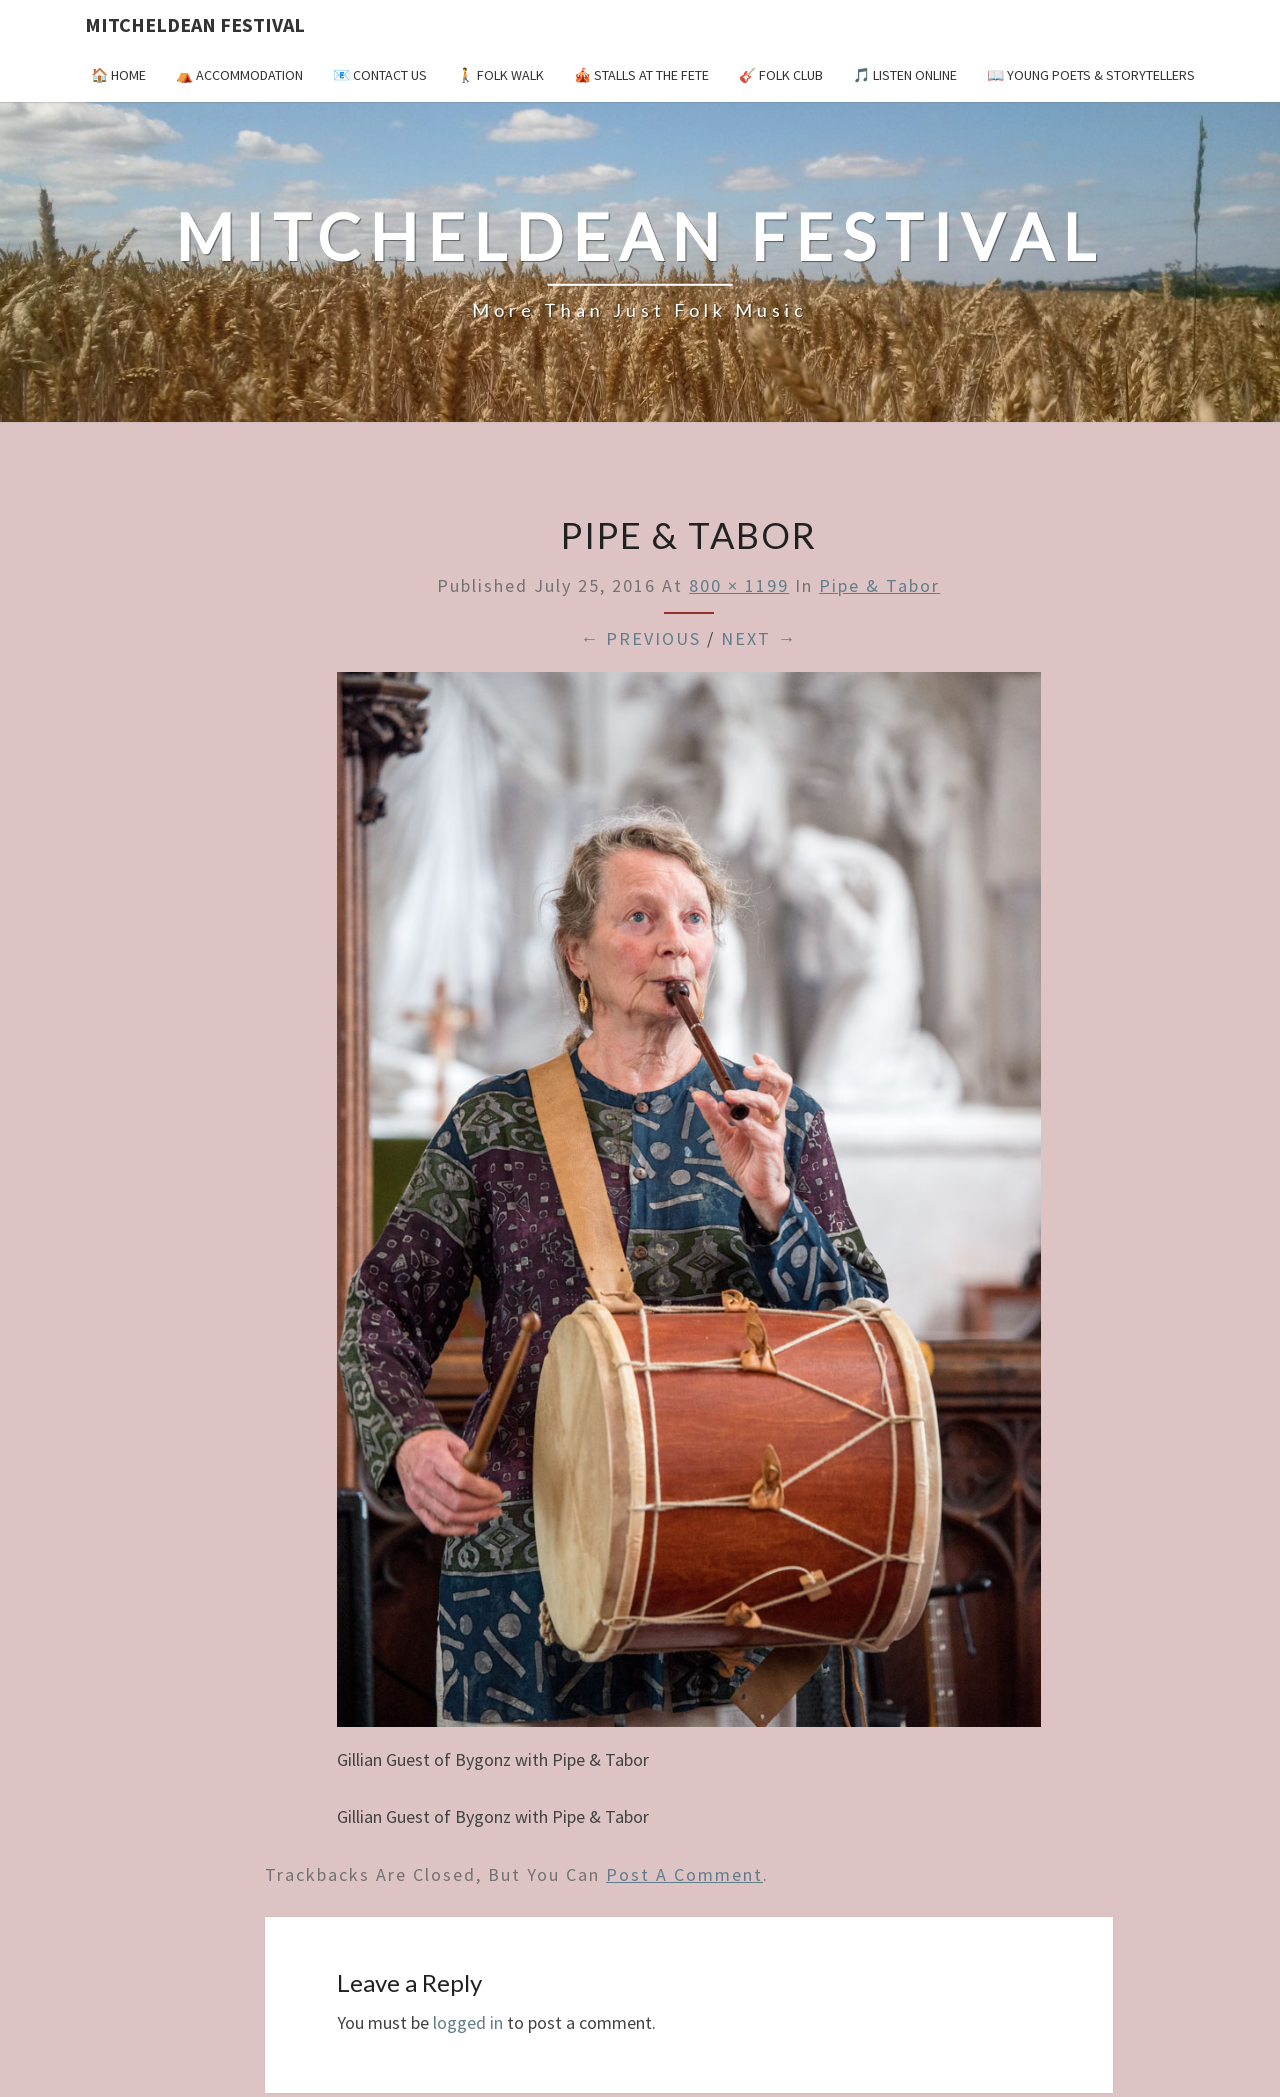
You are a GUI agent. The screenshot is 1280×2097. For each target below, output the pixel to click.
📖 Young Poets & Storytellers (1091, 75)
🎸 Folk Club (781, 75)
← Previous (640, 638)
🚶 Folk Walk (500, 75)
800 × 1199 (739, 585)
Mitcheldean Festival (195, 24)
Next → (759, 638)
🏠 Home (118, 75)
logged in (468, 2022)
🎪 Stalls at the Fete (641, 75)
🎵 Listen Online (905, 75)
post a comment (684, 1874)
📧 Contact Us (380, 75)
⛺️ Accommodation (239, 75)
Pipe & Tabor (879, 585)
